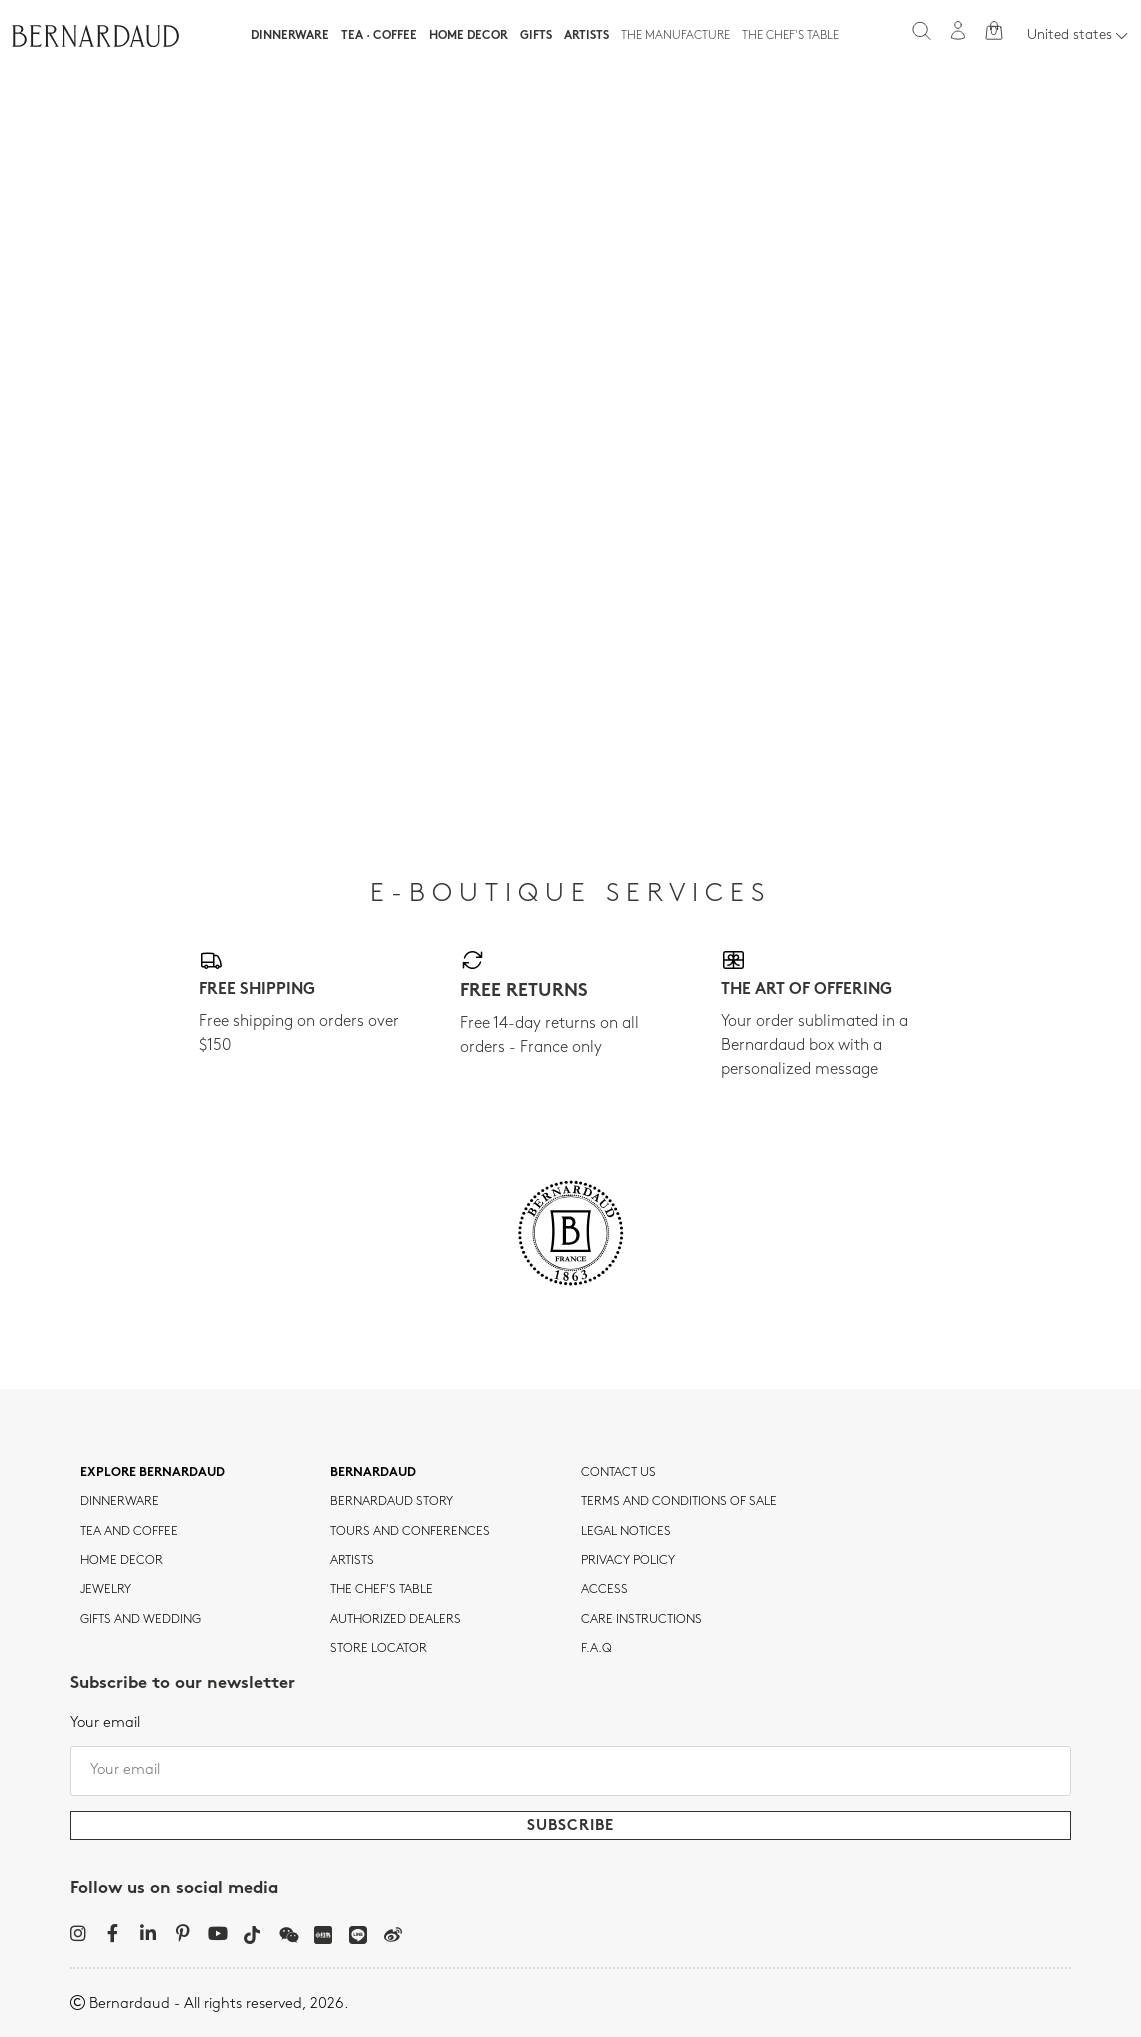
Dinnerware (290, 36)
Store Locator (378, 1649)
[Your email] (570, 1771)
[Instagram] (77, 1933)
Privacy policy (628, 1561)
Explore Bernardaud (152, 1473)
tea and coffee (129, 1532)
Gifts (536, 36)
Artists (586, 36)
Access (604, 1590)
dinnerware (119, 1502)
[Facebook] (112, 1933)
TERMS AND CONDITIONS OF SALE (679, 1502)
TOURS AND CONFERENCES (410, 1532)
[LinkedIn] (147, 1933)
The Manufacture (675, 36)
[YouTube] (217, 1933)
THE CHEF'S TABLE (381, 1590)
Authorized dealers (395, 1620)
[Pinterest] (182, 1933)
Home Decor (468, 36)
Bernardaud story (391, 1502)
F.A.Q (596, 1649)
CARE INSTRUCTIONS (641, 1620)
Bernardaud (373, 1473)
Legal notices (626, 1532)
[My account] (958, 30)
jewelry (105, 1590)
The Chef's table (790, 36)
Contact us (618, 1473)
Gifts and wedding (140, 1620)
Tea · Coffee (379, 36)
